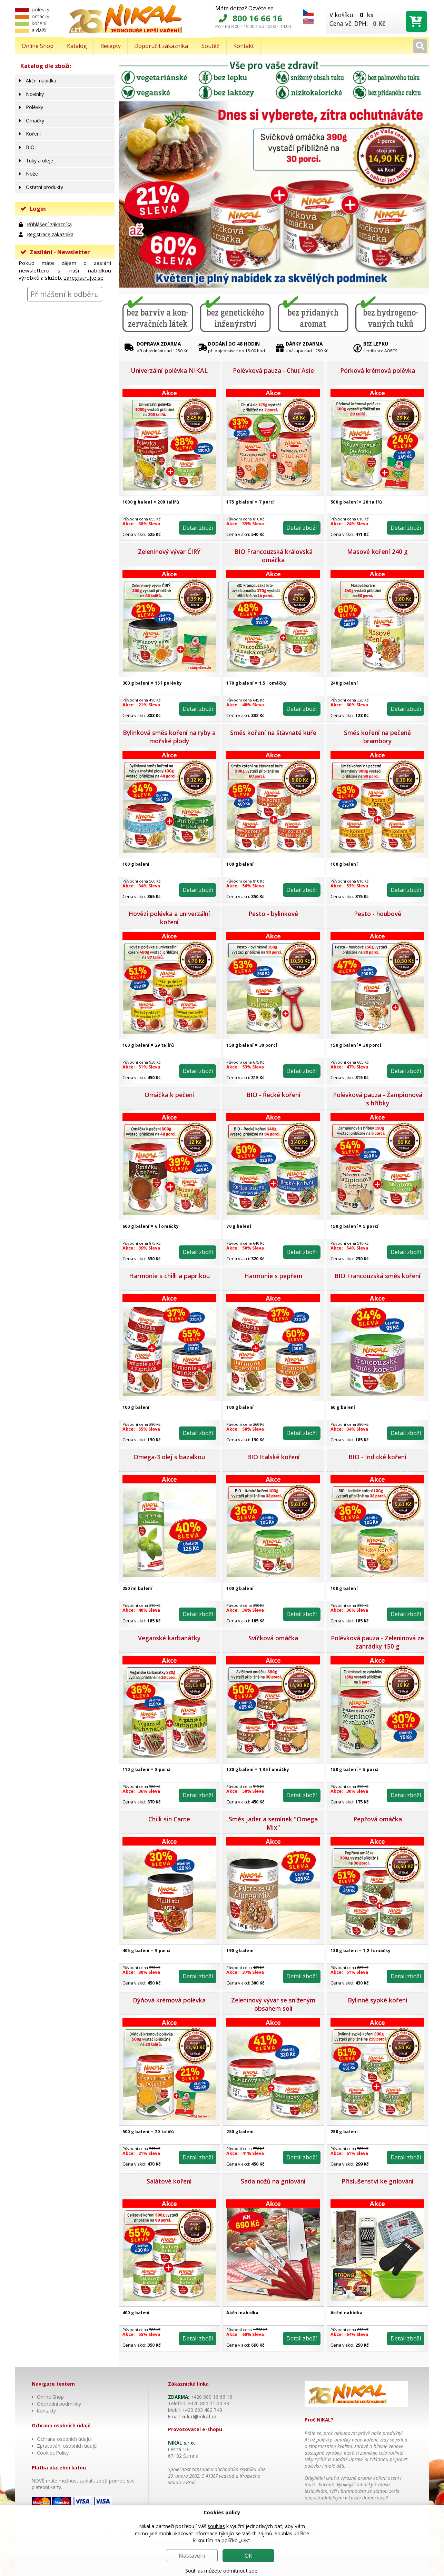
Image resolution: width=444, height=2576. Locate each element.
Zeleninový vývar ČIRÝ (169, 551)
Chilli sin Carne (169, 1819)
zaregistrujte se (83, 277)
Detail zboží (197, 527)
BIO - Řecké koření (273, 1095)
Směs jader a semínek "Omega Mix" (273, 1823)
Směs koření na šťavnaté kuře (273, 732)
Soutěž (210, 46)
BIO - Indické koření (377, 1457)
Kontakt (243, 46)
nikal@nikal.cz (199, 2416)
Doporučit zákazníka (161, 46)
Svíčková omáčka (273, 1638)
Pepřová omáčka (377, 1819)
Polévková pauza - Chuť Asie (273, 370)
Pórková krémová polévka (377, 370)
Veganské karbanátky (169, 1638)
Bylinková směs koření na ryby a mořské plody (169, 736)
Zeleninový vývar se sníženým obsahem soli (273, 2004)
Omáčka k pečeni (169, 1095)
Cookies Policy (53, 2452)
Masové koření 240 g (377, 551)
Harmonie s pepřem (273, 1276)
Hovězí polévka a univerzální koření (169, 917)
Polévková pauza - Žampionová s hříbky (377, 1099)
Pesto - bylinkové (273, 913)
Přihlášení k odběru (64, 294)
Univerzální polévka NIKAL (169, 370)
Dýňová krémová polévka (169, 2000)
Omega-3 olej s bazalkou (169, 1457)
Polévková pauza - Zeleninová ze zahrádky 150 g (377, 1642)
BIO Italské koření (273, 1457)
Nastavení (192, 2555)
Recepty (110, 46)
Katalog (77, 46)
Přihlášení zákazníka (49, 224)
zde (253, 2570)
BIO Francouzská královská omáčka (273, 555)
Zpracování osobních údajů (67, 2446)
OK (248, 2555)
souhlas (216, 2526)
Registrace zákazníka (50, 234)
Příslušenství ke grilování (378, 2181)
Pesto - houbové (377, 913)
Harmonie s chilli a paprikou (169, 1276)
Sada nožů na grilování (273, 2181)
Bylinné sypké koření (377, 2000)
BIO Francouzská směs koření (377, 1276)
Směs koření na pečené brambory (377, 736)
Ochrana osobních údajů (64, 2439)
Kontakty (46, 2410)
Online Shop (37, 46)
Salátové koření (169, 2181)
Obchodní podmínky (59, 2403)
